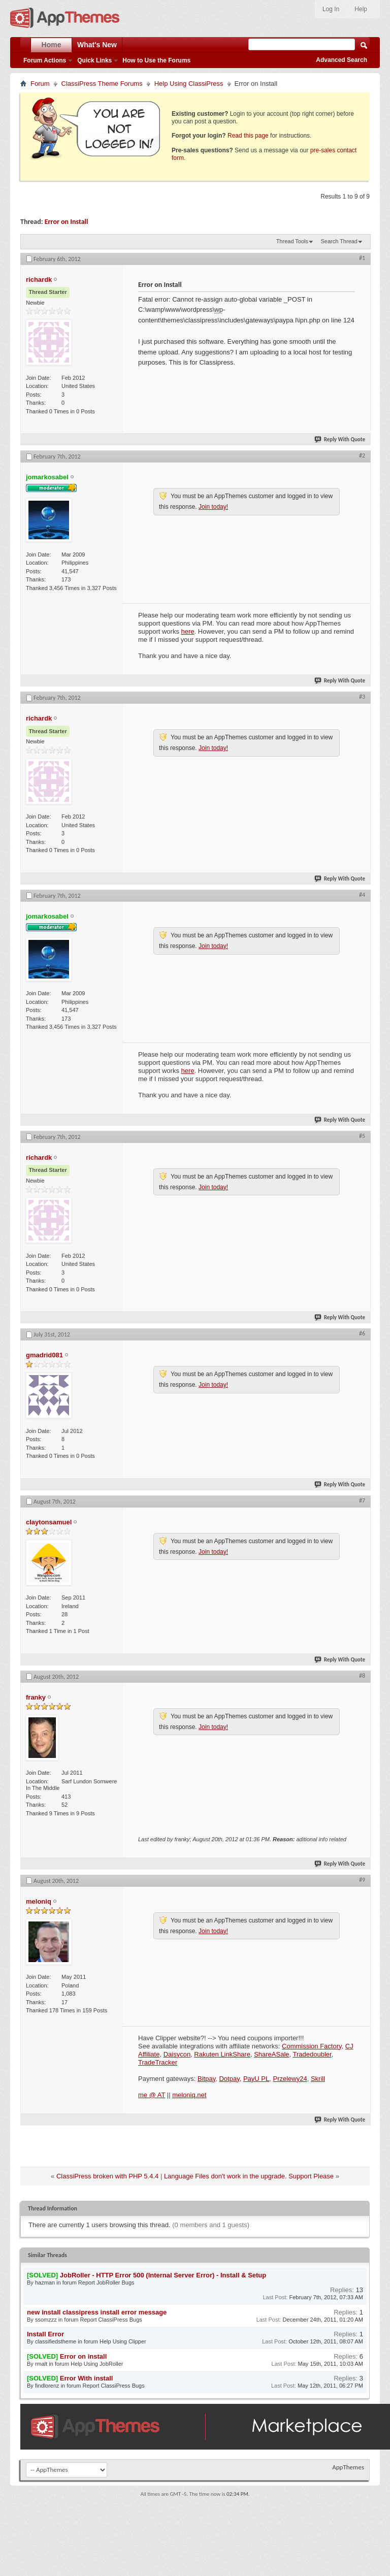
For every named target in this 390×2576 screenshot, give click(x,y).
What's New (97, 45)
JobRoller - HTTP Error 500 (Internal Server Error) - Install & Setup (163, 2275)
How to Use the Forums (156, 60)
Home (51, 45)
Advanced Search (341, 59)
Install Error (45, 2334)
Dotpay (229, 2078)
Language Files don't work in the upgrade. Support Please (249, 2176)
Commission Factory (312, 2046)
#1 (362, 258)
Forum (40, 83)
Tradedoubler (312, 2054)
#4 (362, 894)
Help (360, 9)
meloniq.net (189, 2095)
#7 (362, 1500)
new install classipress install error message (97, 2312)
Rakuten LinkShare (222, 2054)
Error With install (86, 2378)
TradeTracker (157, 2062)
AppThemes (348, 2467)
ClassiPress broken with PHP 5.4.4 (107, 2176)
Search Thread (339, 241)
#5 (362, 1135)
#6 (362, 1333)
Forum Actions (44, 60)
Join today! (213, 506)
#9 (362, 1879)
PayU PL (256, 2078)
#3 (362, 696)
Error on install (83, 2356)
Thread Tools (292, 241)
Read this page (248, 135)
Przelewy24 (290, 2078)
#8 (362, 1675)
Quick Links (94, 60)
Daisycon (177, 2054)
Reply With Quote (340, 439)
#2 (362, 455)
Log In (330, 9)
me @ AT (151, 2095)
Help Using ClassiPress (188, 83)
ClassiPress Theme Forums (102, 83)
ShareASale (271, 2054)
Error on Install (66, 221)
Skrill (318, 2078)
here (187, 631)
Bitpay (206, 2078)
